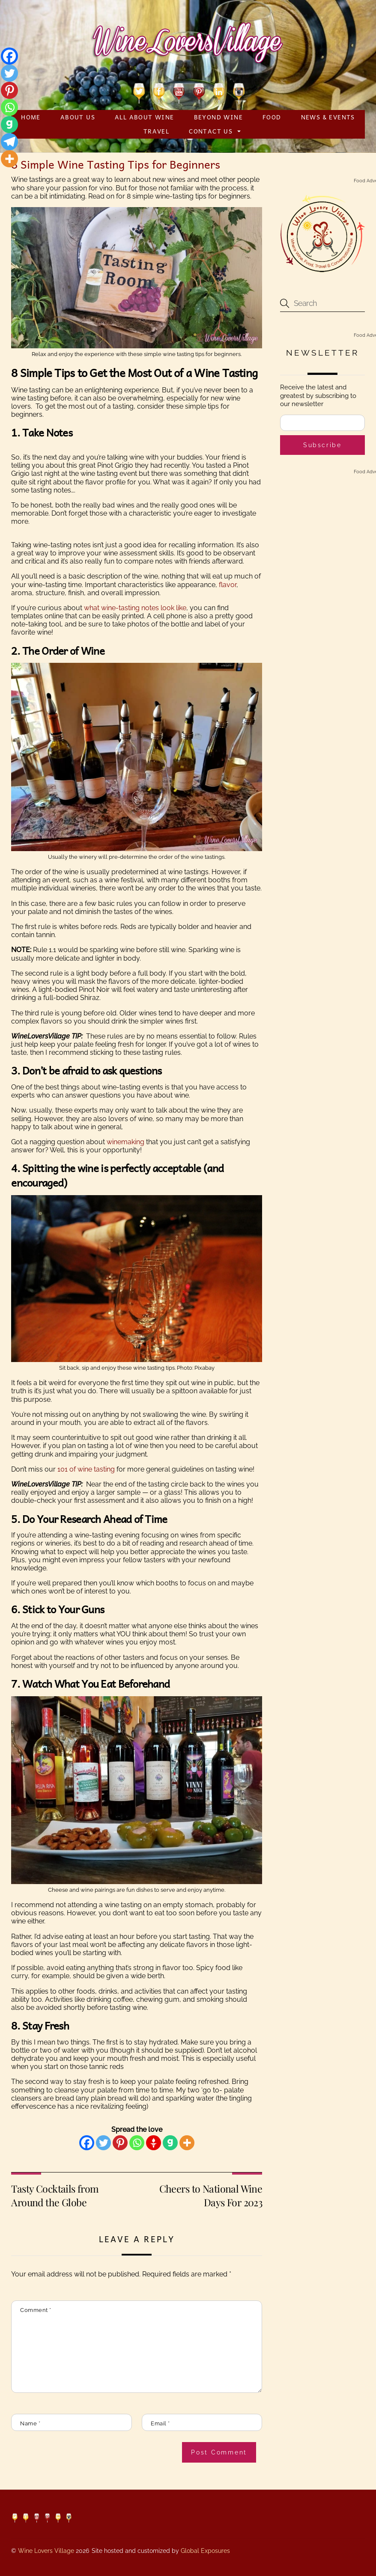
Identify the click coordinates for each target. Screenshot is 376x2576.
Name (30, 2423)
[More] (186, 2142)
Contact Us (211, 131)
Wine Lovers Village (46, 2550)
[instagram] (238, 92)
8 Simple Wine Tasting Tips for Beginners (115, 164)
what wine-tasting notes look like (135, 608)
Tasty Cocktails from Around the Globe (54, 2195)
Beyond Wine (218, 117)
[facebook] (159, 92)
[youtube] (178, 92)
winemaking (125, 1142)
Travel (156, 131)
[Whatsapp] (136, 2142)
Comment (35, 2310)
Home (31, 117)
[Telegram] (9, 141)
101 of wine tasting (86, 1469)
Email (160, 2423)
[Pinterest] (120, 2142)
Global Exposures (205, 2550)
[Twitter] (103, 2142)
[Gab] (170, 2142)
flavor (227, 585)
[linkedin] (219, 92)
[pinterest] (199, 92)
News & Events (328, 117)
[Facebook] (86, 2142)
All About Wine (144, 117)
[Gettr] (153, 2142)
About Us (77, 117)
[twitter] (139, 92)
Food (272, 117)
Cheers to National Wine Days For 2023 (211, 2195)
